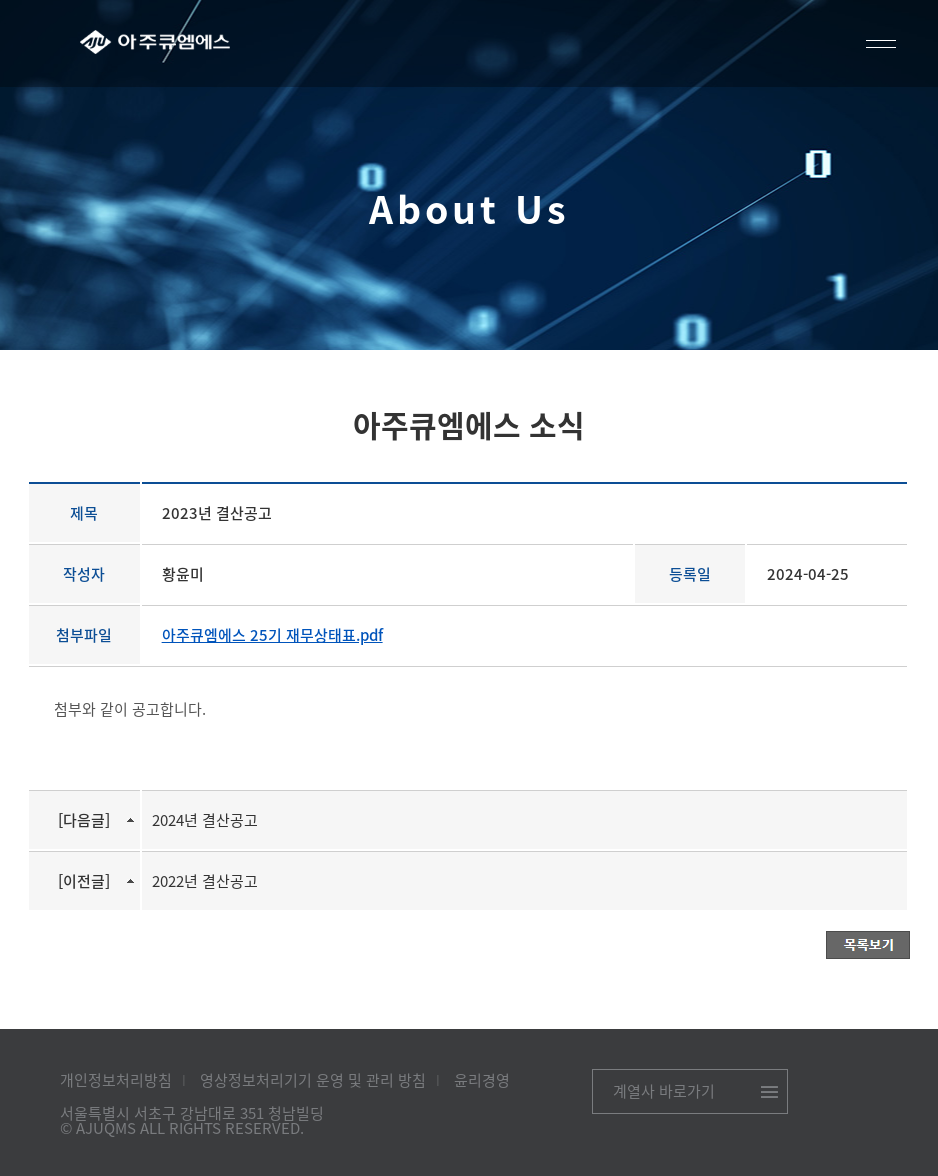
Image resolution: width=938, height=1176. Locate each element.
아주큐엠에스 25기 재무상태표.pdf (272, 635)
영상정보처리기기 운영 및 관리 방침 (313, 1080)
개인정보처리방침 (116, 1080)
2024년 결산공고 (205, 820)
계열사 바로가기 (664, 1091)
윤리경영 (482, 1080)
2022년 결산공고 (205, 881)
